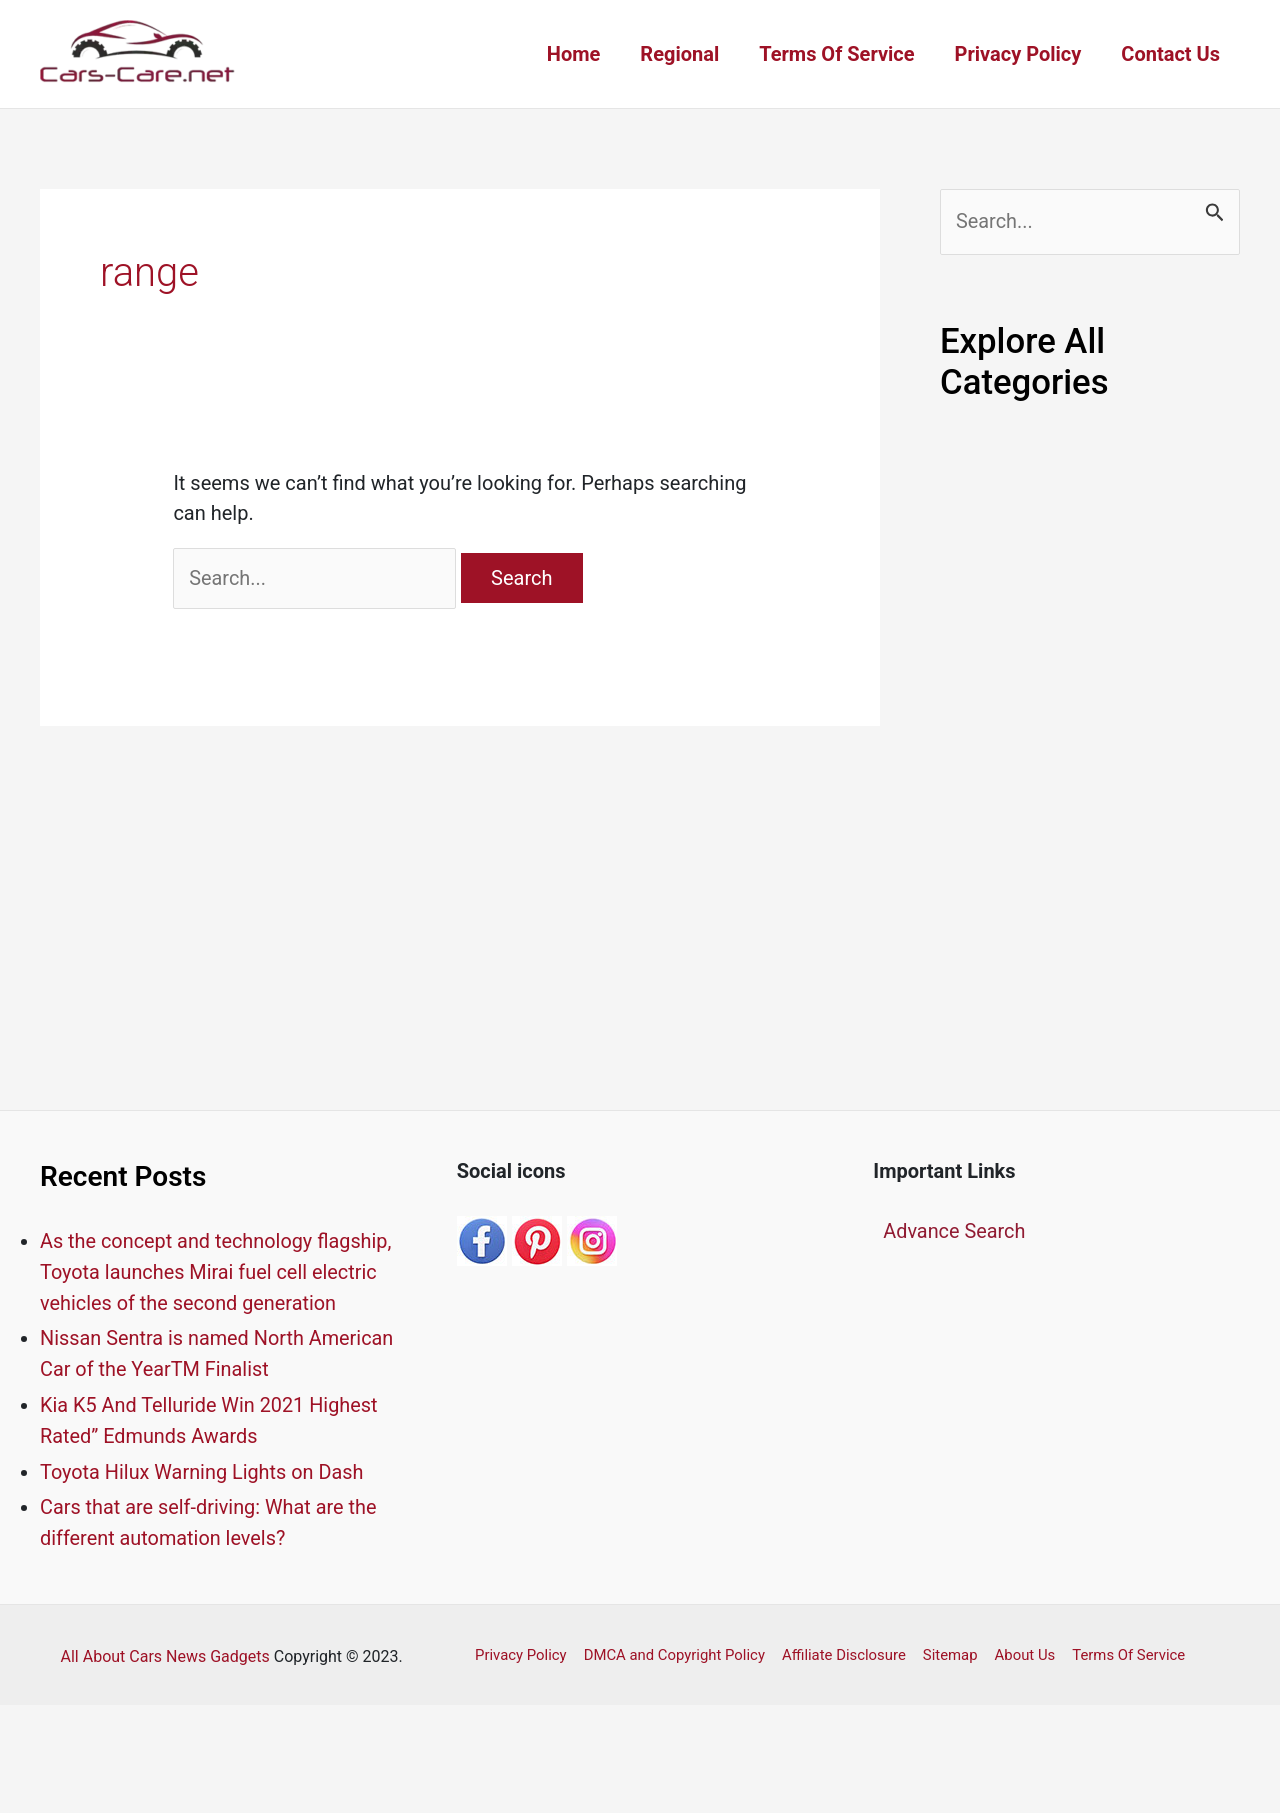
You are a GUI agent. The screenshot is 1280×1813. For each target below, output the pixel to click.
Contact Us (1170, 54)
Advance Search (954, 1232)
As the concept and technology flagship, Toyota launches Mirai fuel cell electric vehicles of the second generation (217, 1272)
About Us (1018, 1648)
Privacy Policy (1018, 54)
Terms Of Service (836, 54)
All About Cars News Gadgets (165, 1649)
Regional (679, 54)
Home (574, 54)
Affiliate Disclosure (840, 1648)
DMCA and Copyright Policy (672, 1648)
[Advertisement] (1090, 761)
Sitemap (945, 1648)
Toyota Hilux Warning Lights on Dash (203, 1467)
